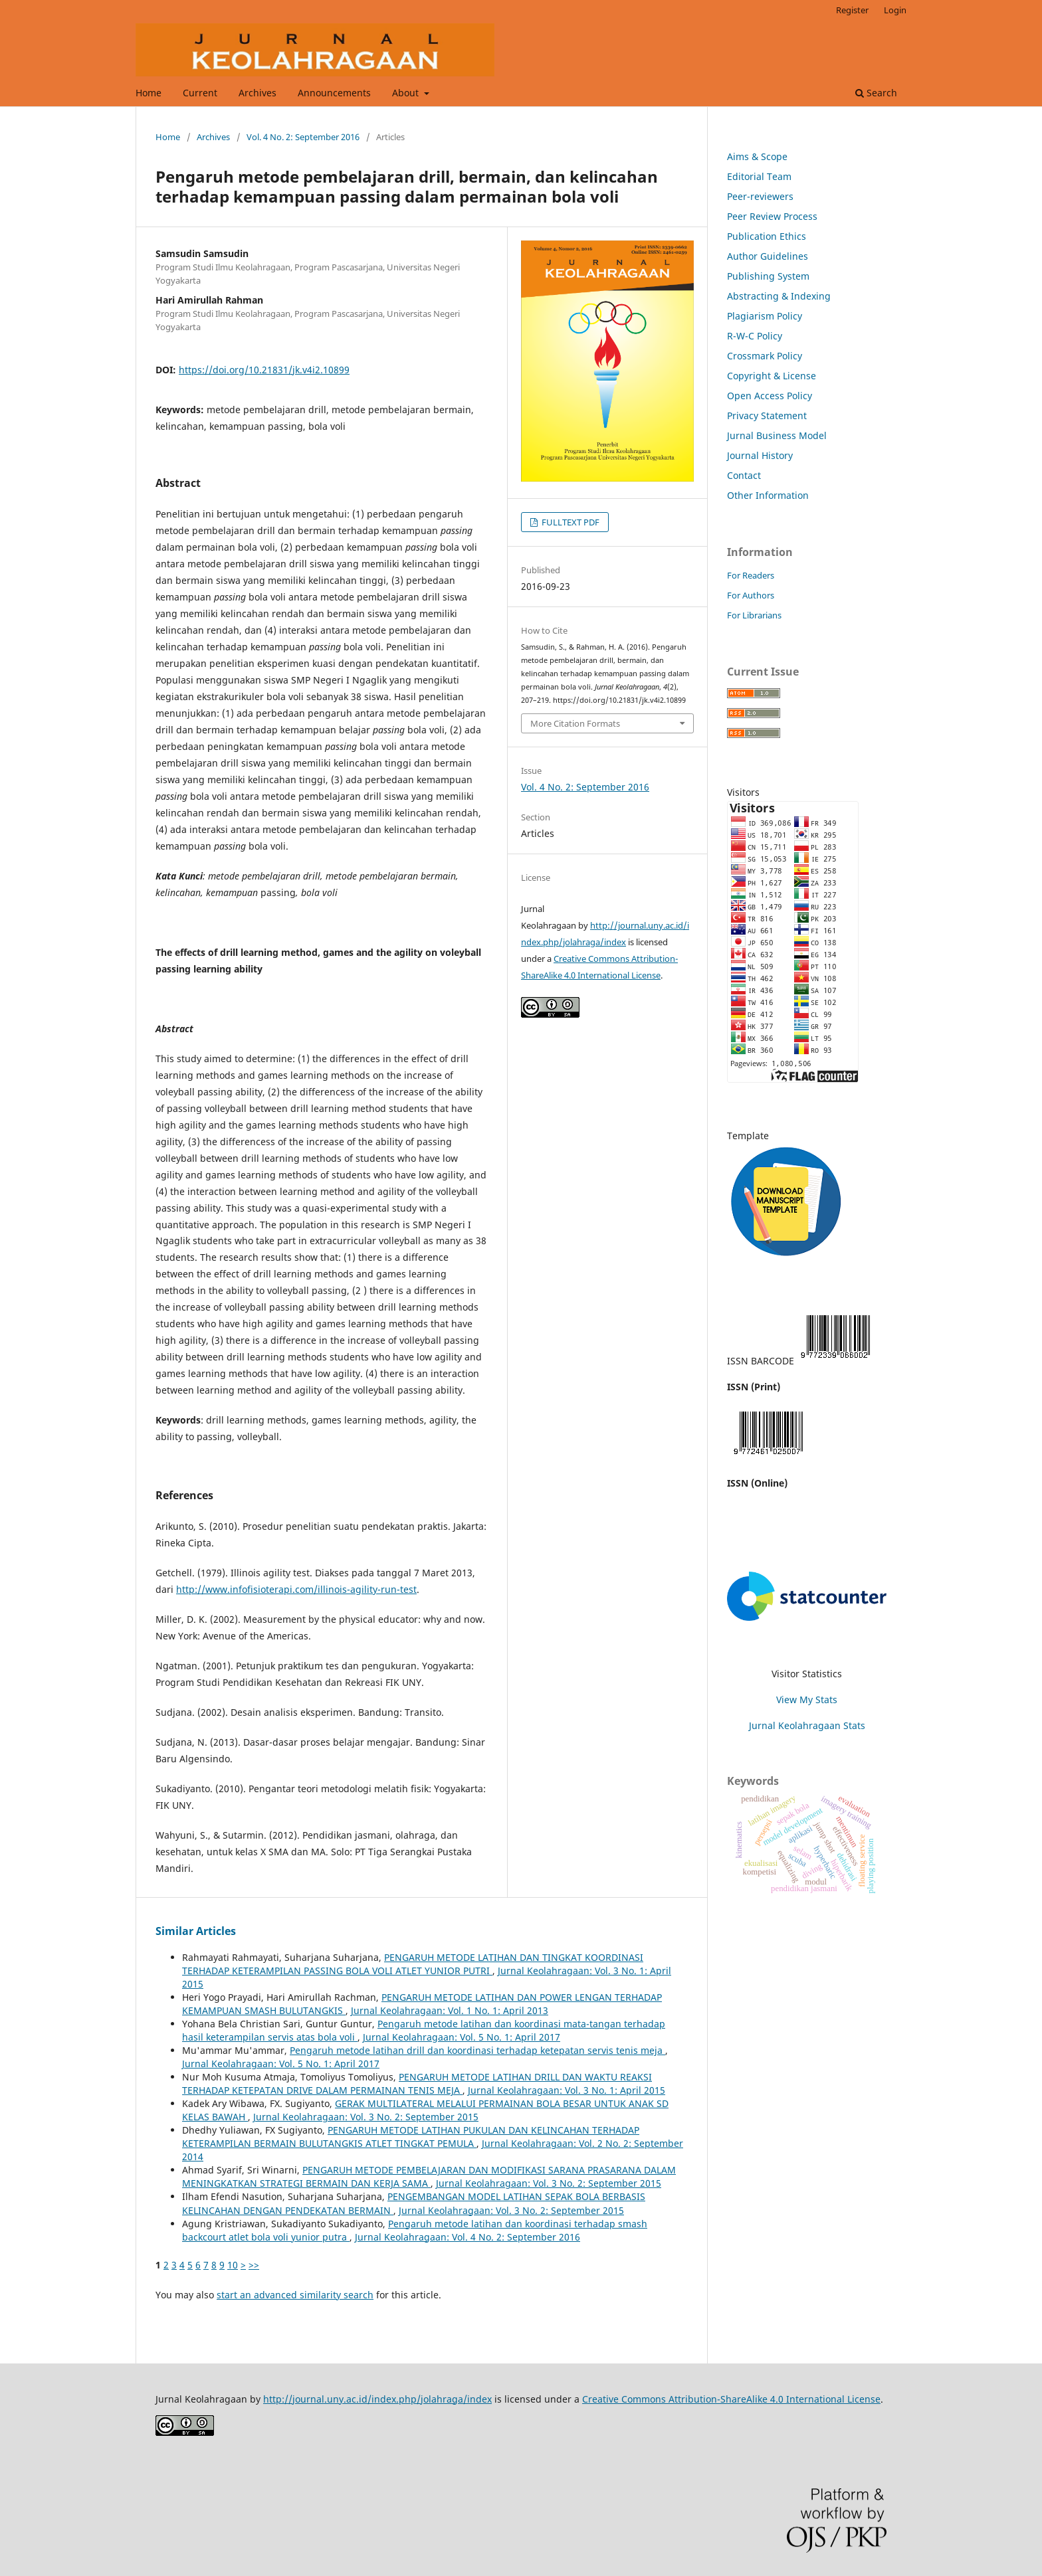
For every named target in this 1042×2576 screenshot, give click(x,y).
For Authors (750, 595)
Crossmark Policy (764, 355)
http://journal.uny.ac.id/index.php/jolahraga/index (377, 2399)
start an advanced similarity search (295, 2294)
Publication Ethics (766, 236)
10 (232, 2264)
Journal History (760, 455)
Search (876, 92)
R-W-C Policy (754, 335)
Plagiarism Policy (764, 316)
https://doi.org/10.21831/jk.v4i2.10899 (264, 369)
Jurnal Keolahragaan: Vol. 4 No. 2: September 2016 (467, 2237)
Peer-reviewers (760, 196)
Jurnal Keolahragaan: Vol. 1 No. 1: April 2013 (449, 2010)
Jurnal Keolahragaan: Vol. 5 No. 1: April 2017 (461, 2037)
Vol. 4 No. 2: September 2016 (303, 137)
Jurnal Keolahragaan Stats (807, 1725)
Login (895, 10)
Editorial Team (759, 176)
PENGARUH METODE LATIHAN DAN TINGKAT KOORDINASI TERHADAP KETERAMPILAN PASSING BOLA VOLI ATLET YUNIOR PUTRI (412, 1964)
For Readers (750, 575)
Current (200, 92)
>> (254, 2264)
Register (852, 10)
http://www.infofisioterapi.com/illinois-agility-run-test (296, 1589)
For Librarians (754, 615)
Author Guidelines (767, 256)
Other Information (768, 495)
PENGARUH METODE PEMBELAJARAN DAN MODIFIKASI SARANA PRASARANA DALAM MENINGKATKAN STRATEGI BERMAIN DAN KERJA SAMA (429, 2176)
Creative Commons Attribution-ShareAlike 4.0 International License (731, 2399)
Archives (257, 92)
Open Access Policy (769, 395)
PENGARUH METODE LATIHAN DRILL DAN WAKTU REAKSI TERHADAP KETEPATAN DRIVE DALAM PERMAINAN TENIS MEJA (417, 2083)
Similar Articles (196, 1931)
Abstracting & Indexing (779, 296)
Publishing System (768, 276)
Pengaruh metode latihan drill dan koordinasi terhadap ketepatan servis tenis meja (477, 2050)
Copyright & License (771, 375)
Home (148, 92)
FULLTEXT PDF (569, 522)
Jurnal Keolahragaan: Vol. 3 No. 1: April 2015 (566, 2090)
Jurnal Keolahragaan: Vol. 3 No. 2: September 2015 (365, 2116)
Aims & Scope (757, 156)
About (406, 92)
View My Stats (806, 1699)
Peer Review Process (772, 216)
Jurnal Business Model (777, 435)
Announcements (334, 92)
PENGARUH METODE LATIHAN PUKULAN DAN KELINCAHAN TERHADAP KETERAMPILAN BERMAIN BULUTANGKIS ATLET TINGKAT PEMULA (410, 2137)
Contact (744, 475)
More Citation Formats (575, 723)
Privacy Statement (767, 415)
